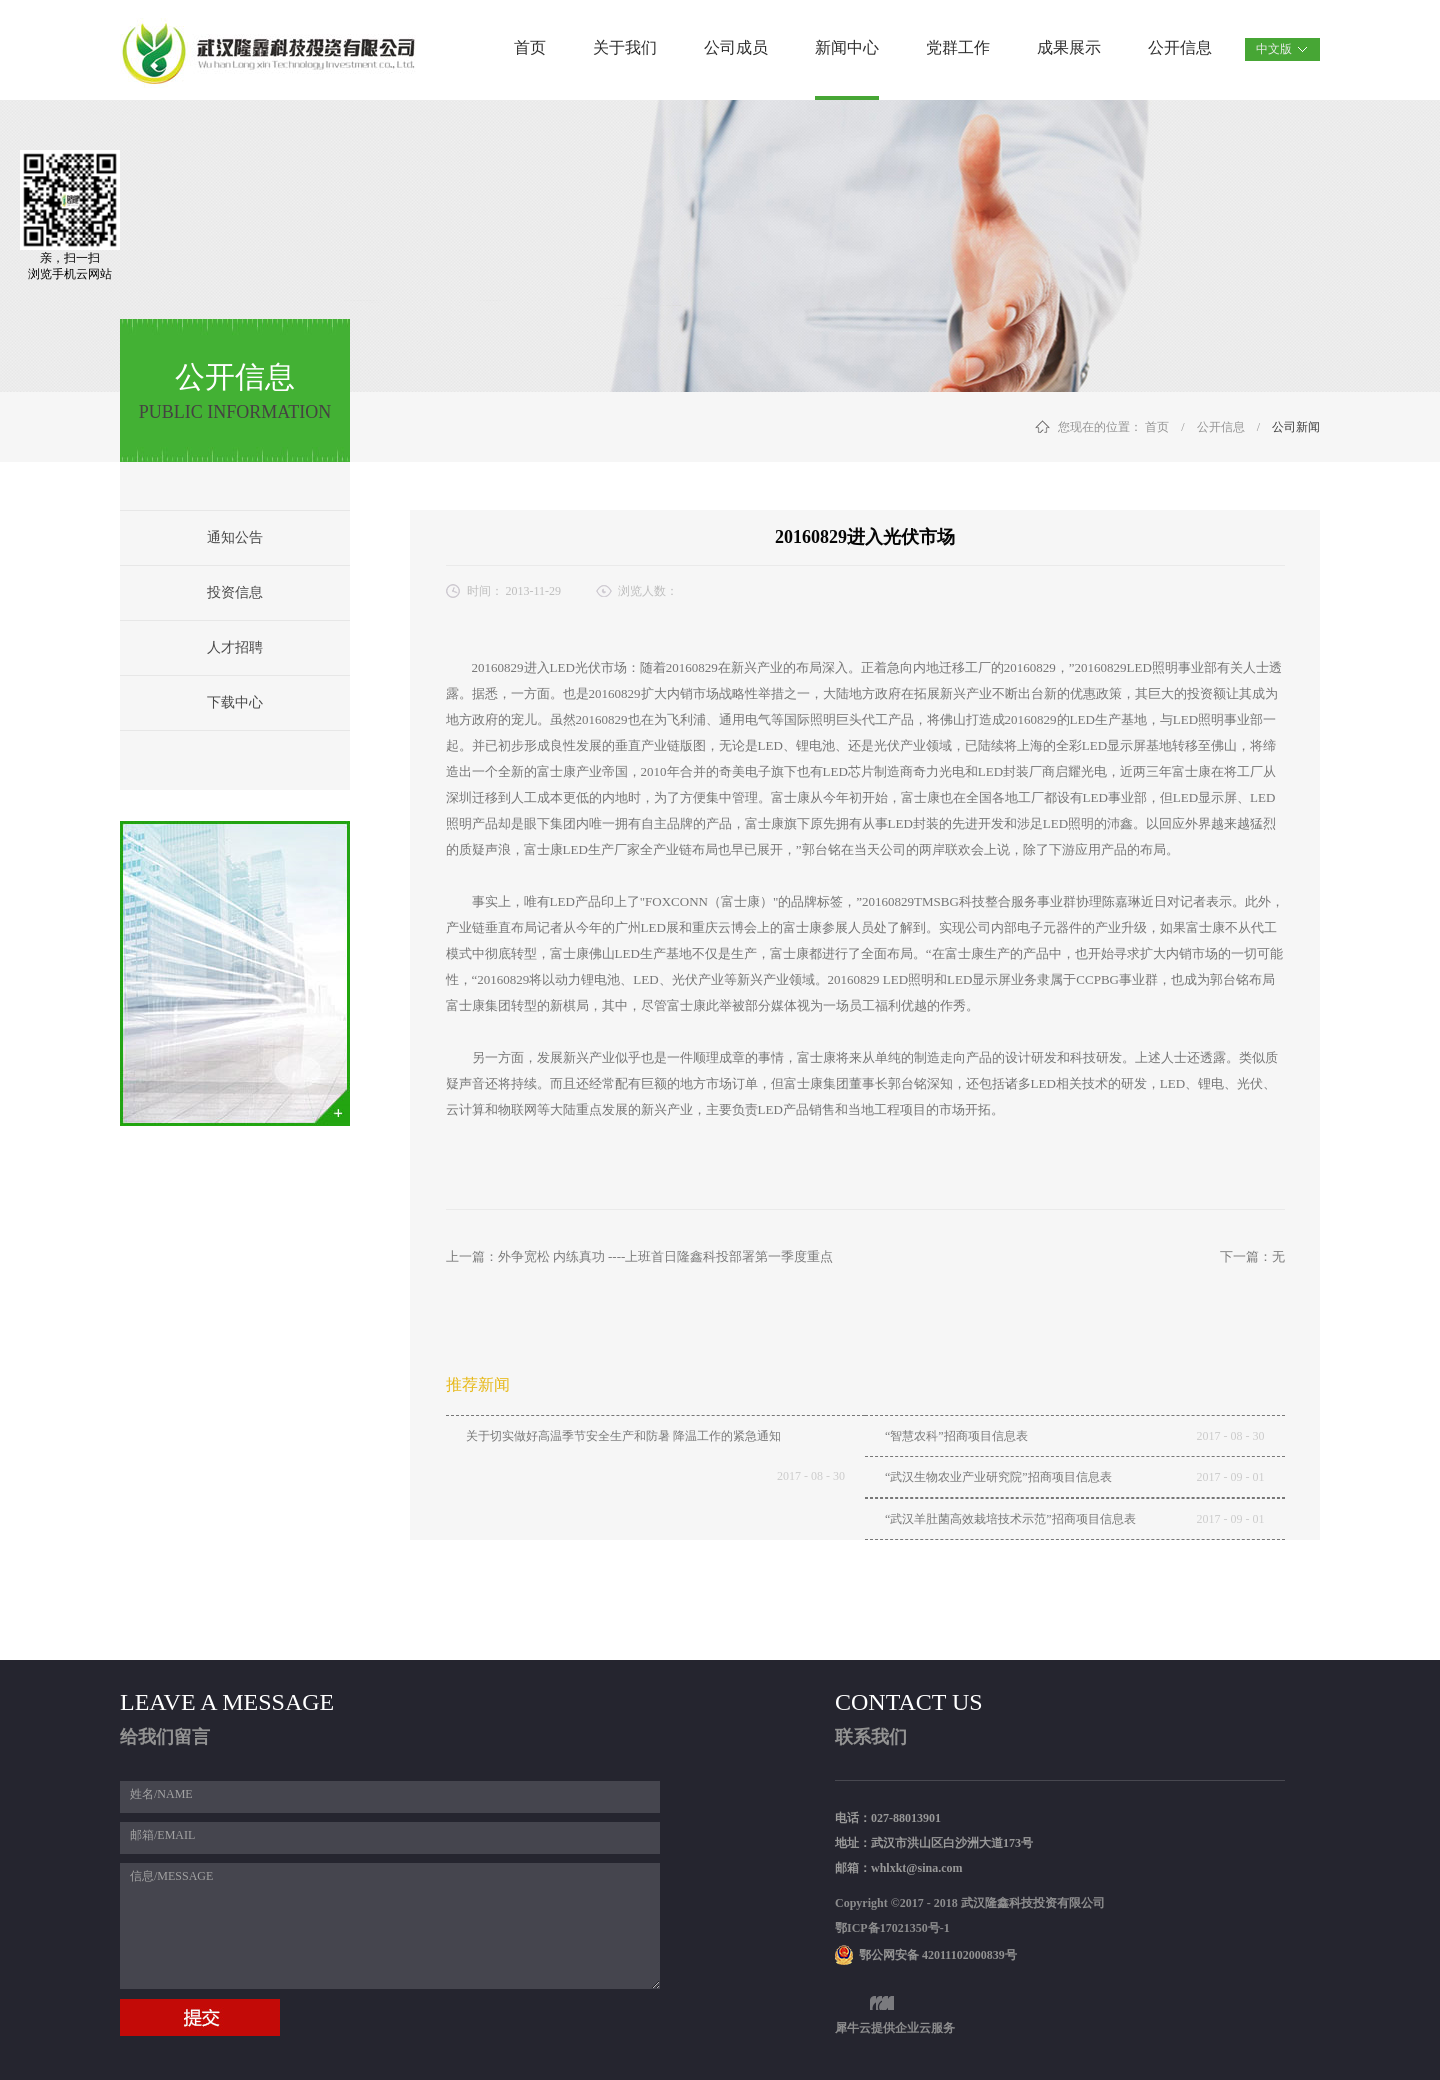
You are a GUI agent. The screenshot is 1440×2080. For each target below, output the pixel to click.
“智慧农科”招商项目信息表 (956, 1436)
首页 (530, 47)
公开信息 (1221, 427)
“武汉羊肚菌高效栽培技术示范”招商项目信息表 (1010, 1519)
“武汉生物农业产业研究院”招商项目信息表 (998, 1477)
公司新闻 (1296, 427)
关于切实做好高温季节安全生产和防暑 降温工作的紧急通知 (623, 1436)
